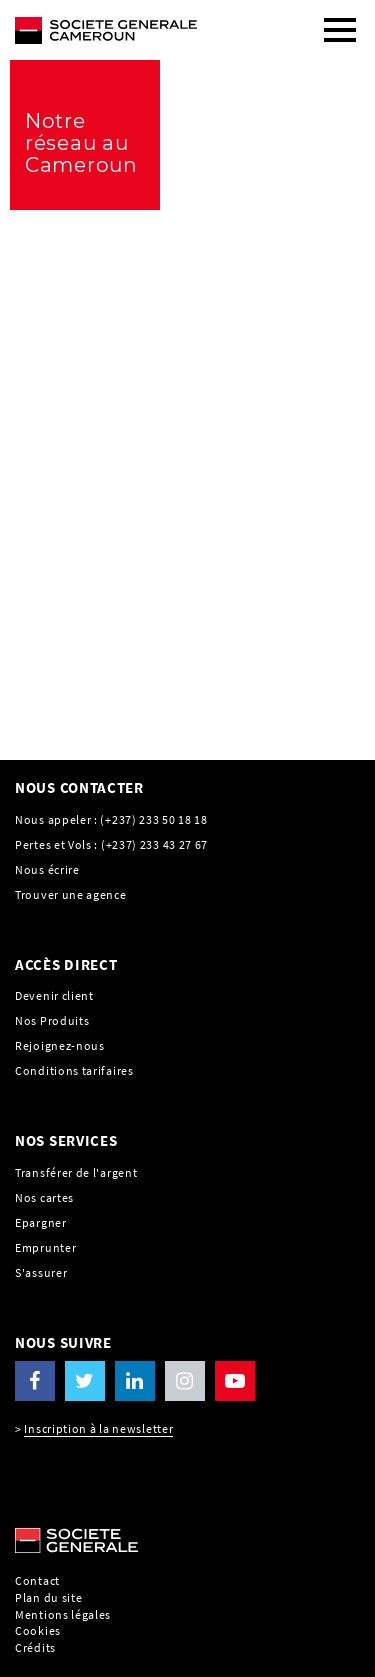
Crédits (35, 1647)
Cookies (38, 1630)
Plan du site (48, 1597)
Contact (37, 1580)
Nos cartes (44, 1197)
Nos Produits (52, 1020)
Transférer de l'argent (76, 1172)
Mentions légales (63, 1614)
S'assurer (41, 1272)
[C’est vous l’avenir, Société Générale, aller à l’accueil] (140, 22)
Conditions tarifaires (74, 1070)
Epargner (41, 1222)
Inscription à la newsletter (98, 1428)
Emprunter (45, 1247)
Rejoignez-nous (60, 1045)
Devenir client (54, 995)
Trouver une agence (71, 894)
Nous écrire (47, 869)
